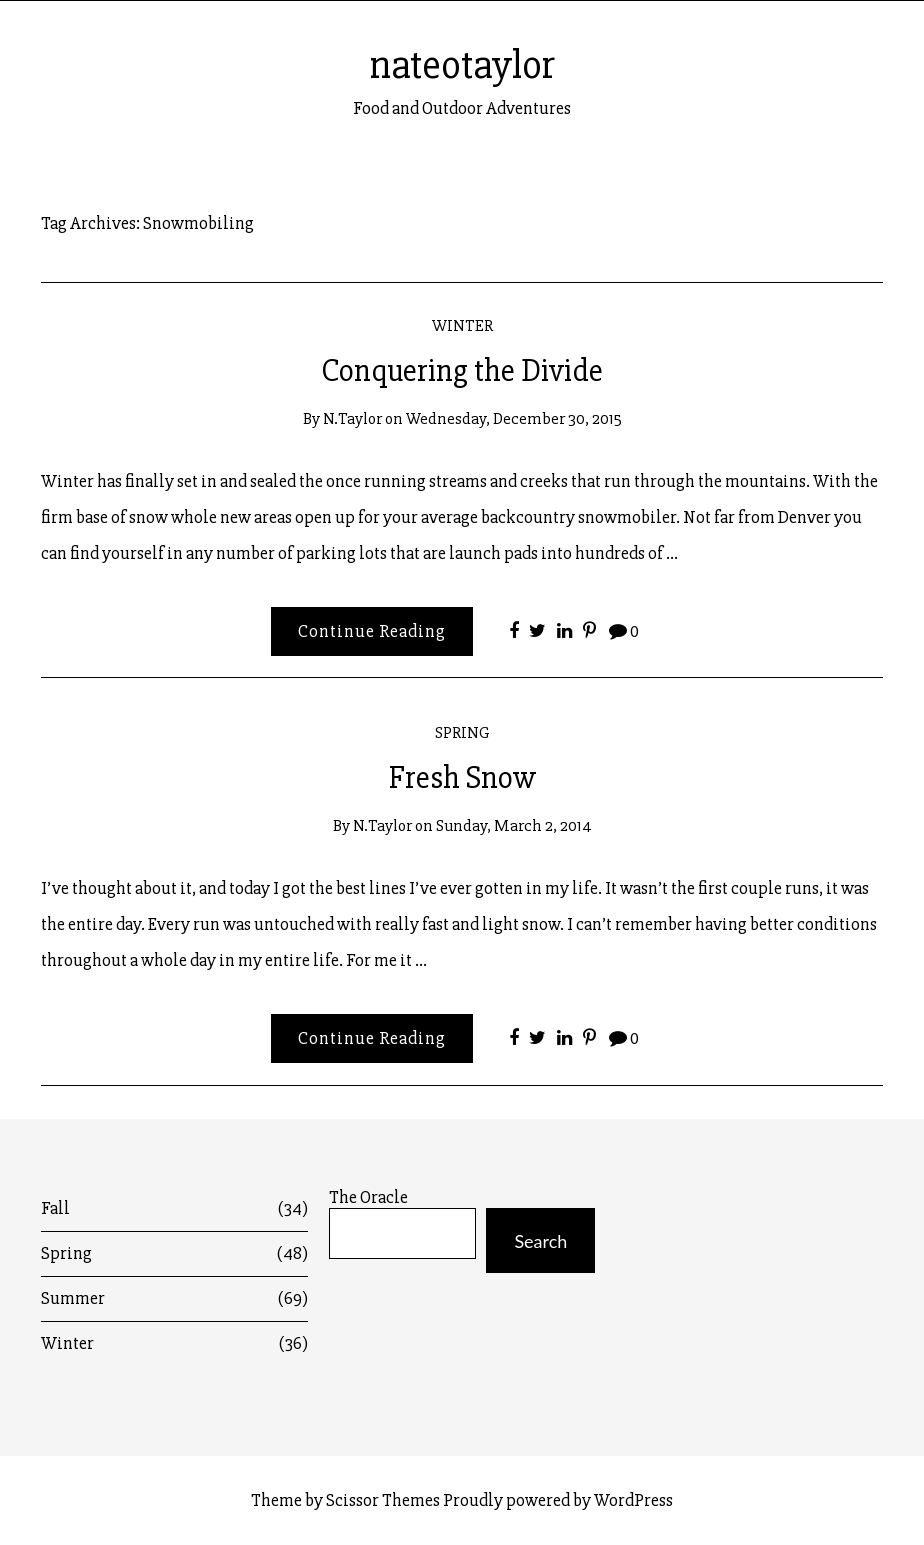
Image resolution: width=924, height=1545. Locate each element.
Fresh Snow (462, 778)
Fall (174, 1208)
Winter (462, 325)
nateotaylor (462, 65)
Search (540, 1241)
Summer (174, 1298)
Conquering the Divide (462, 371)
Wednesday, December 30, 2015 (514, 418)
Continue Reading (372, 631)
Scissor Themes (383, 1500)
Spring (462, 732)
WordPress (633, 1500)
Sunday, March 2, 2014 (514, 825)
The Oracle (368, 1197)
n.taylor (352, 418)
